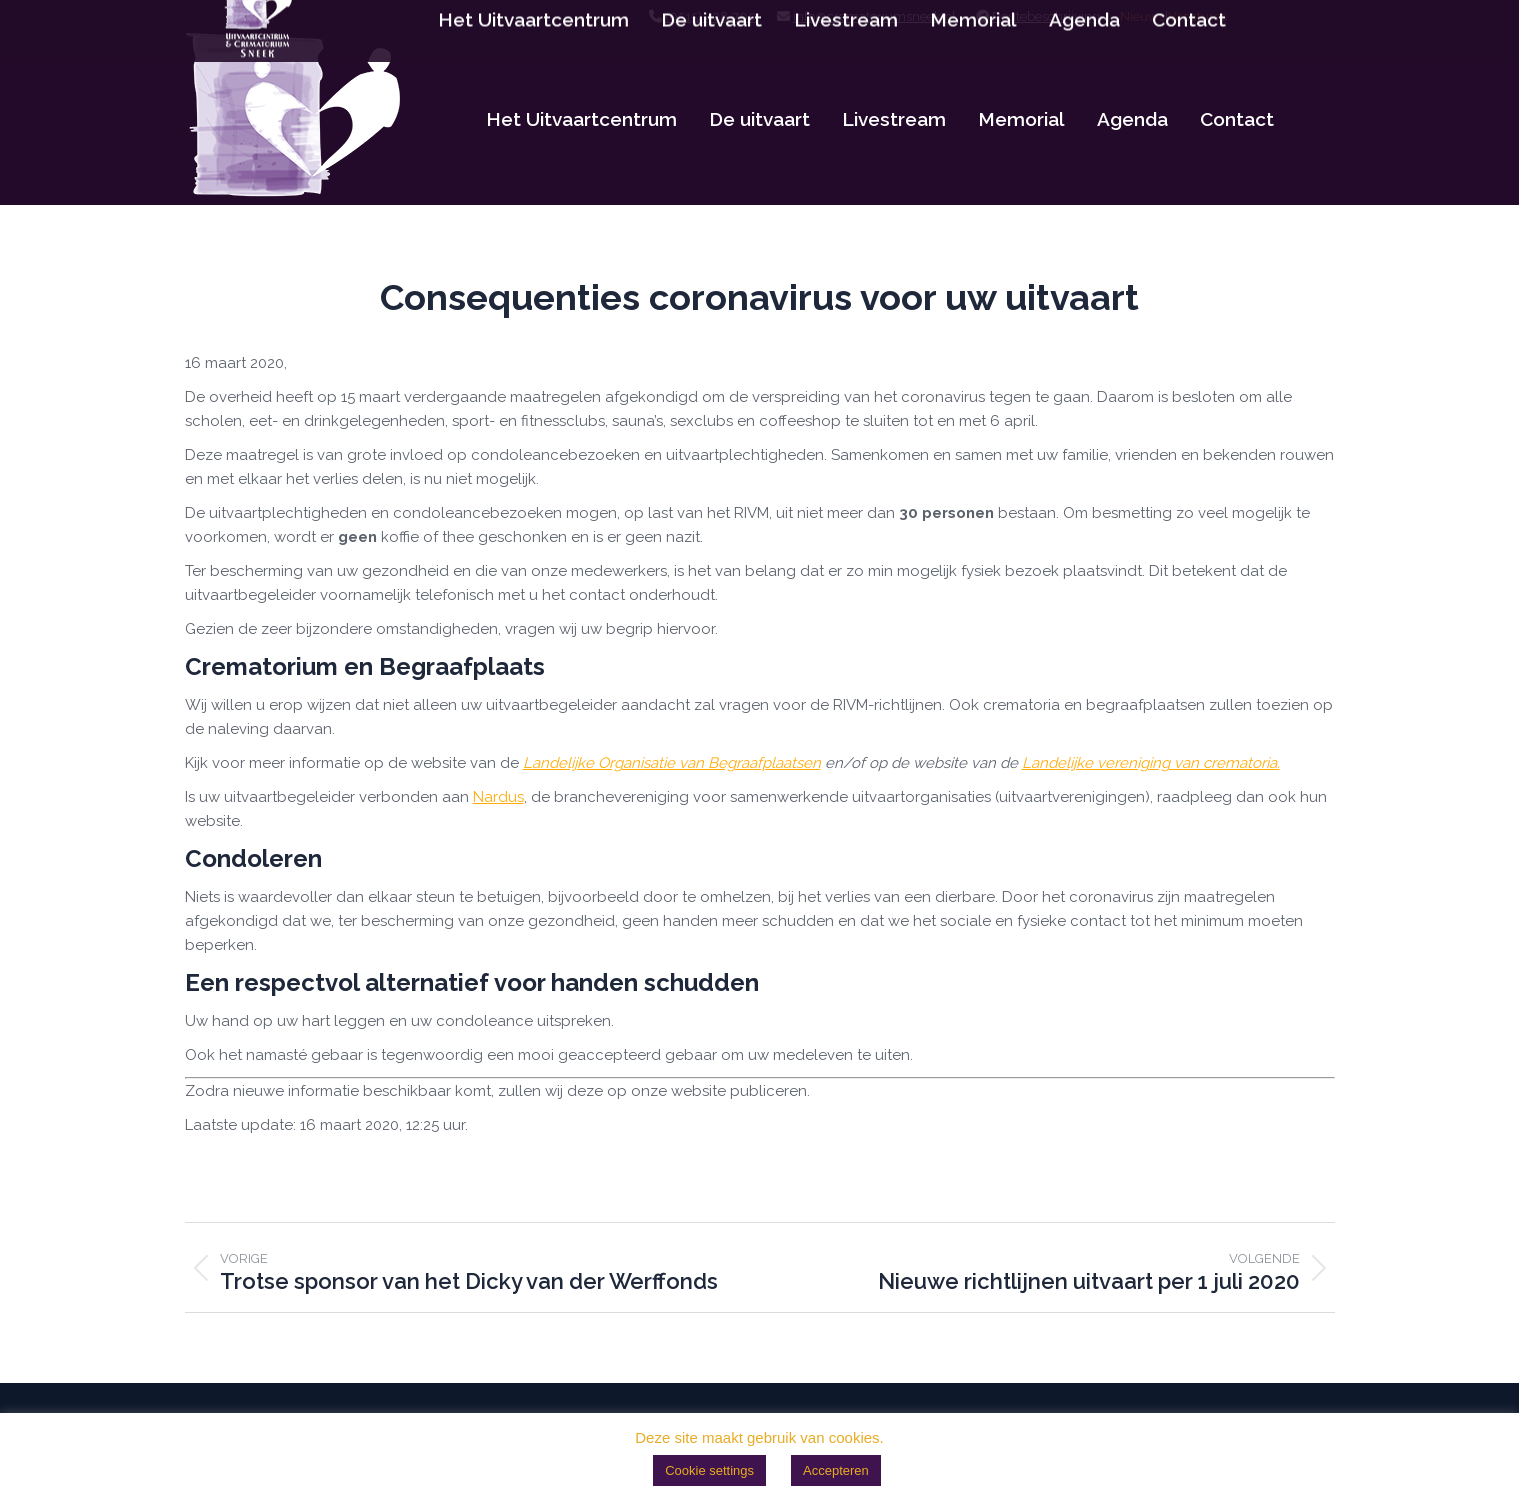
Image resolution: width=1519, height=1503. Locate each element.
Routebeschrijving (1046, 16)
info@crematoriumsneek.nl (874, 16)
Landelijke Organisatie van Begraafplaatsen (672, 763)
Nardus (498, 797)
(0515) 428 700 (711, 16)
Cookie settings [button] (709, 1470)
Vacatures (1197, 16)
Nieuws (1142, 16)
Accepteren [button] (836, 1470)
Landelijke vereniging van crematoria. (1151, 763)
